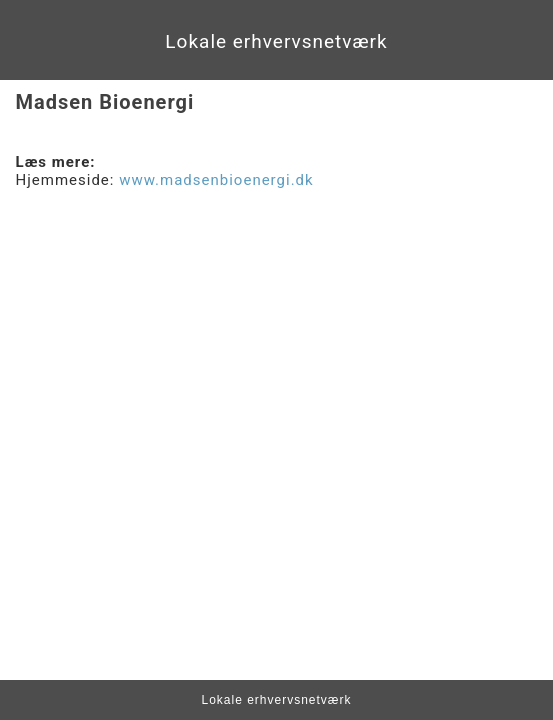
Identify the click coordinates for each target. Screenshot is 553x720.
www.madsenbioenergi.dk (216, 180)
